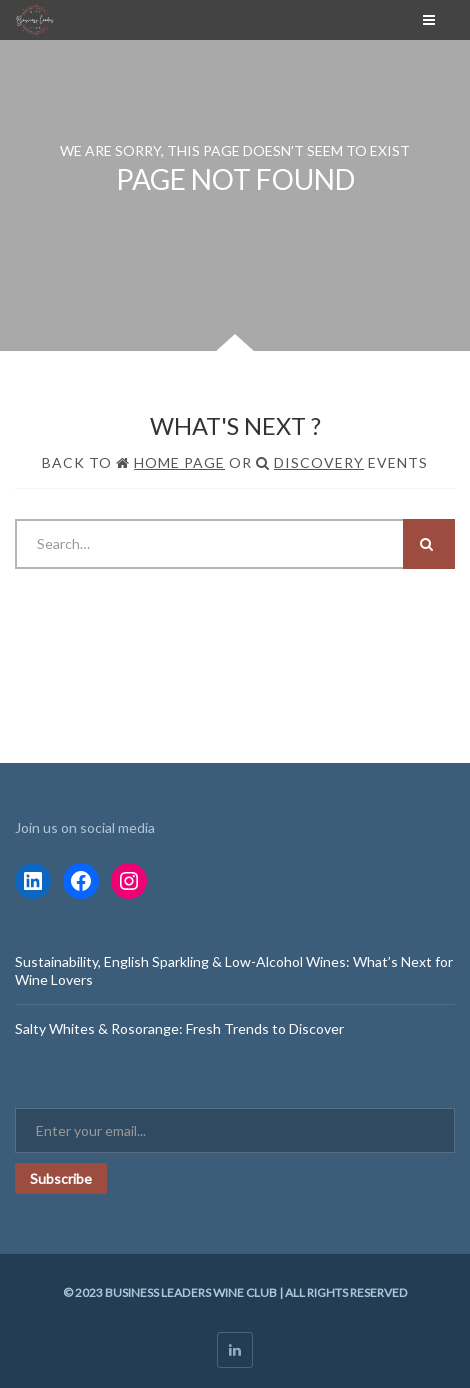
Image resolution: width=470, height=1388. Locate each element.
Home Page (179, 462)
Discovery (319, 462)
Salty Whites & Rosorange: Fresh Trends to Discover (179, 1028)
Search (426, 544)
